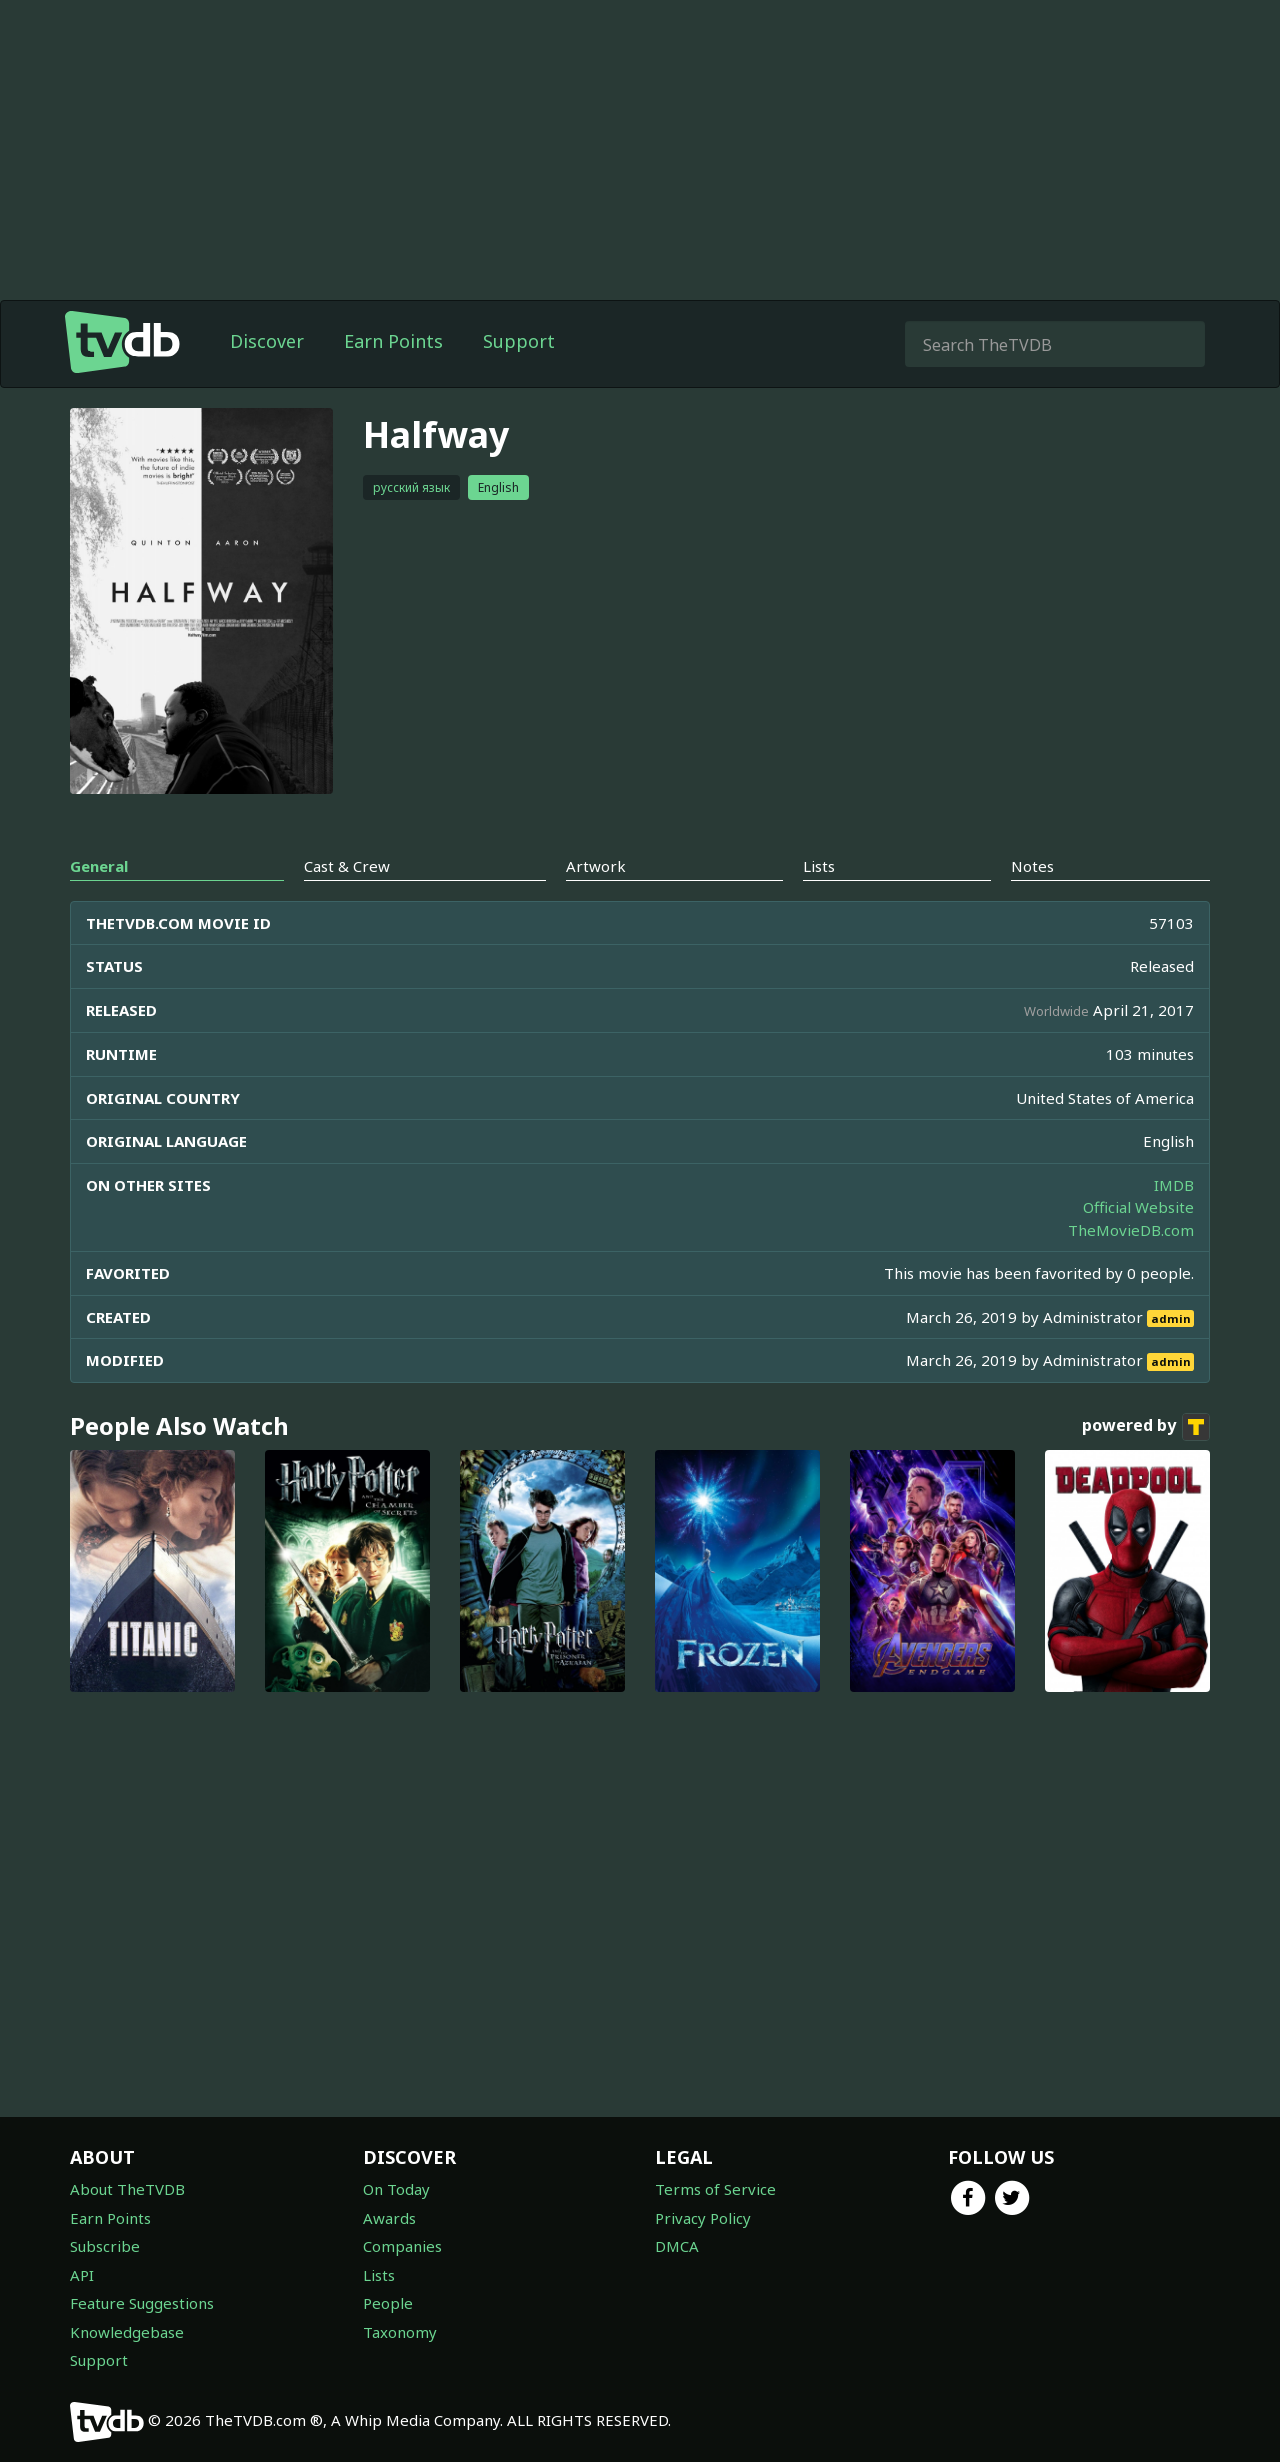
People (388, 2303)
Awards (389, 2218)
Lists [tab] (819, 866)
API (82, 2275)
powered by (1146, 1427)
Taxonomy (400, 2332)
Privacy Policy (703, 2218)
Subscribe (105, 2246)
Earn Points (393, 341)
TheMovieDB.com (1131, 1230)
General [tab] (99, 866)
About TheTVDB (127, 2189)
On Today (396, 2189)
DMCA (677, 2246)
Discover (267, 341)
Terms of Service (715, 2189)
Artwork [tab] (596, 866)
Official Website (1138, 1207)
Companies (402, 2246)
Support (519, 341)
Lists (379, 2275)
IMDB (1174, 1185)
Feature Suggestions (142, 2303)
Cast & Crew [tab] (347, 866)
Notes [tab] (1032, 866)
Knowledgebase (127, 2332)
